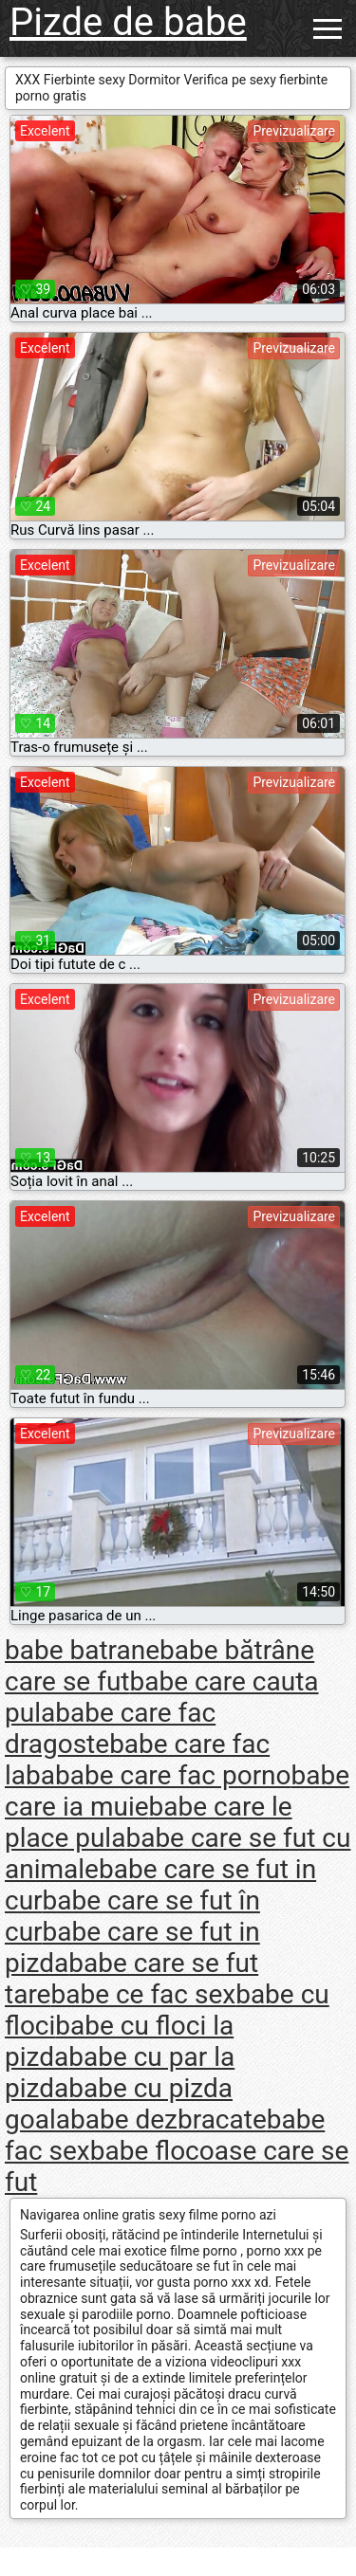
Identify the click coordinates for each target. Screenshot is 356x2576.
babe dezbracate (168, 2119)
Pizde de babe (128, 22)
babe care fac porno (173, 1775)
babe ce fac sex (142, 1994)
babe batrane (82, 1650)
